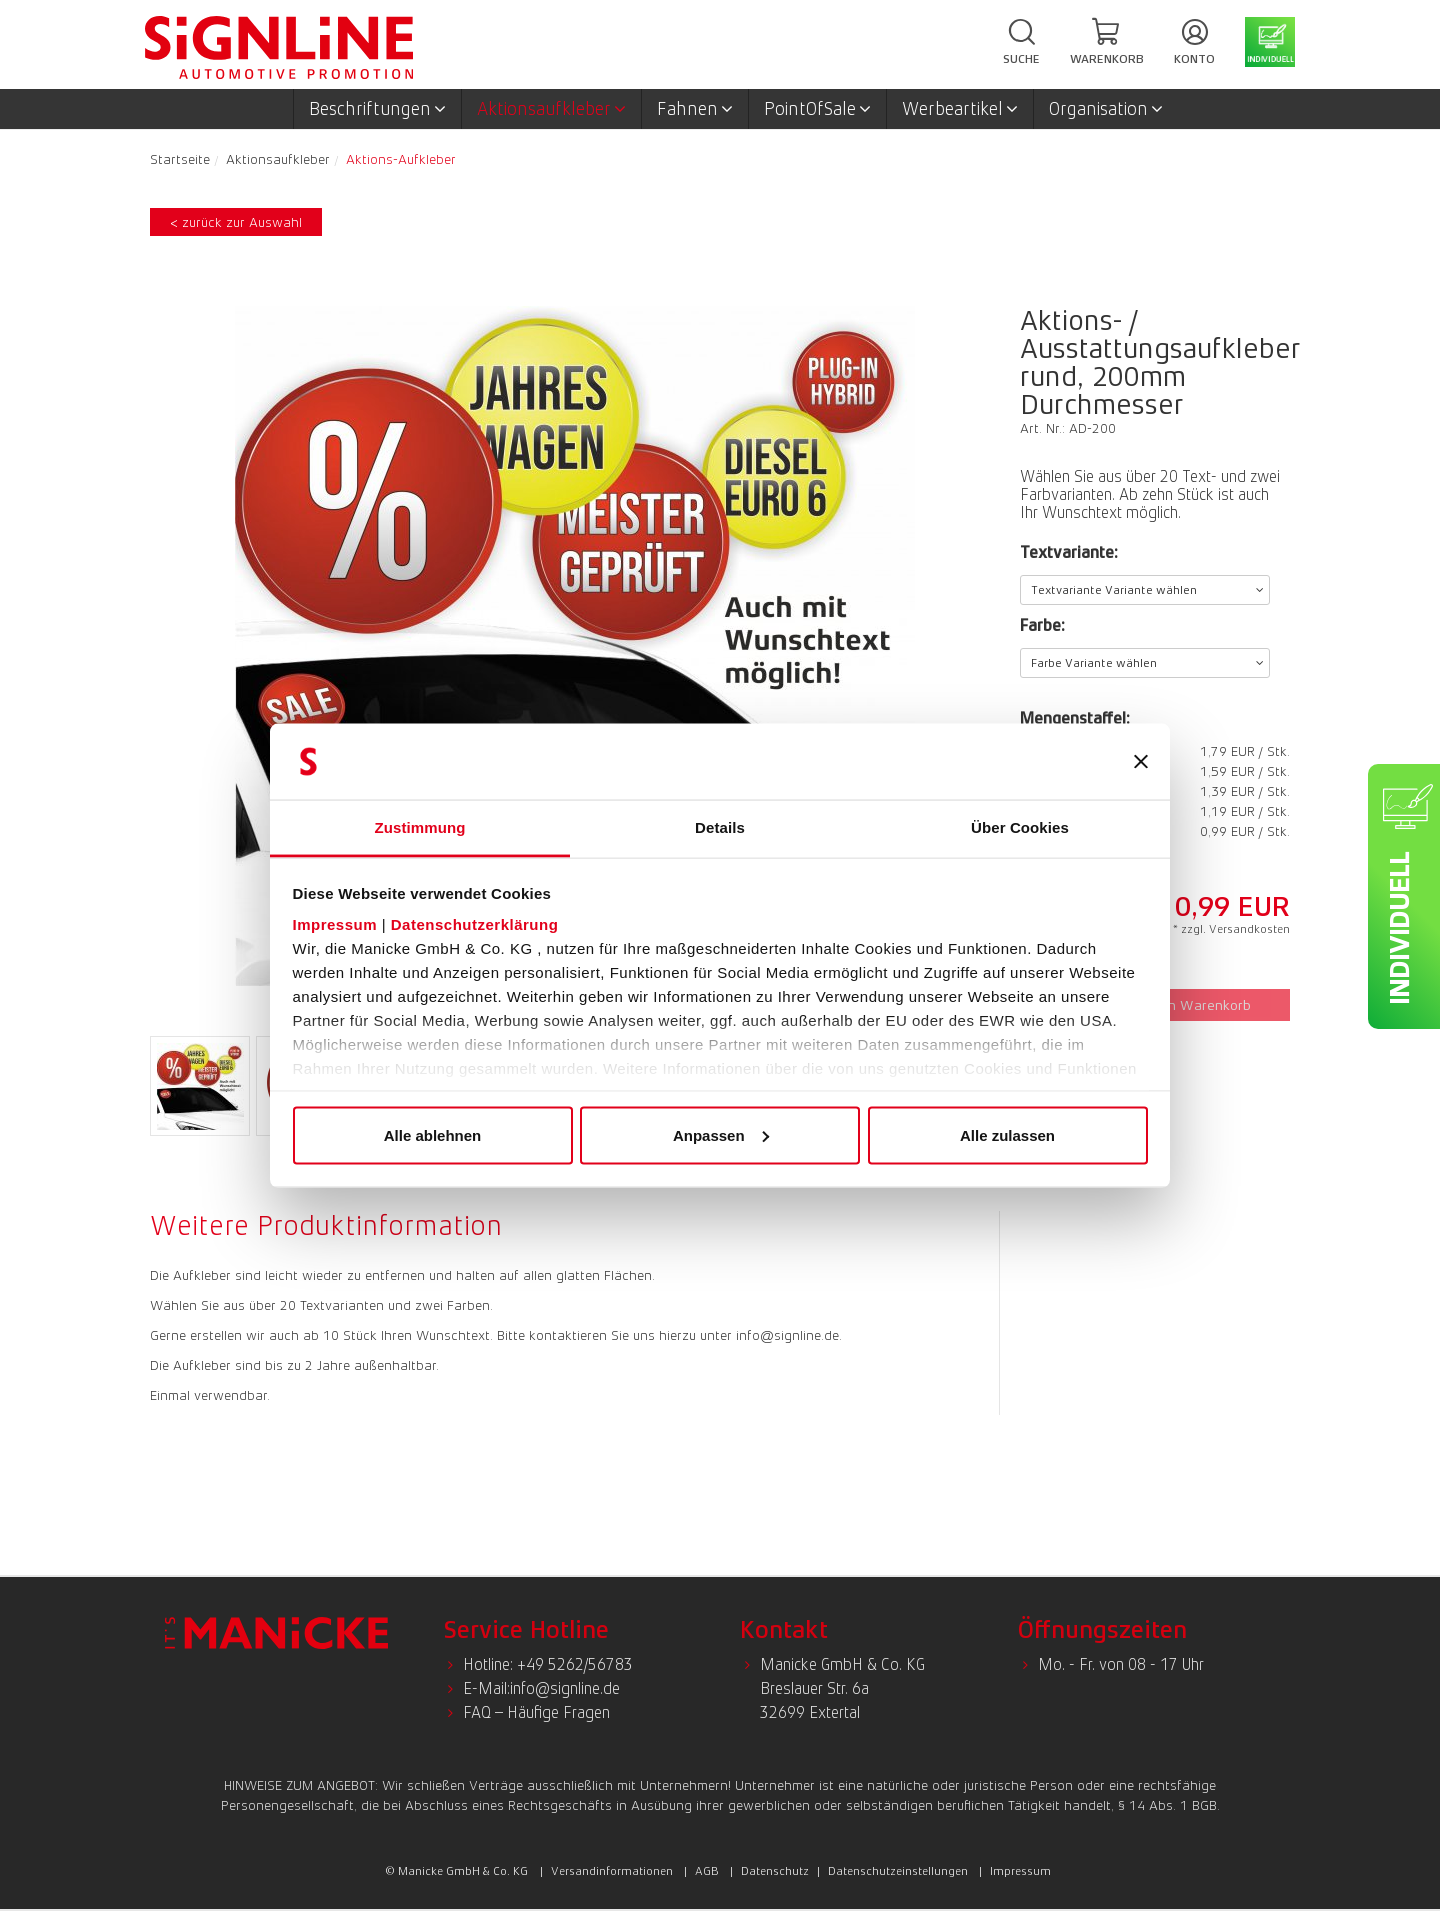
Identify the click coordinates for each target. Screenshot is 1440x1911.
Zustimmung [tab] (420, 827)
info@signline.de (565, 1688)
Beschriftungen (377, 109)
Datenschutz (775, 1871)
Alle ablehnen (433, 1134)
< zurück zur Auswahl (236, 222)
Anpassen (721, 1134)
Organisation (1106, 109)
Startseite (180, 159)
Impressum (335, 924)
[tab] (331, 1225)
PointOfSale (817, 109)
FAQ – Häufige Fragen (536, 1712)
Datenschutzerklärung (475, 924)
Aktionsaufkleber (551, 109)
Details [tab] (720, 827)
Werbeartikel (960, 109)
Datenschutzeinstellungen (898, 1871)
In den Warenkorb (1185, 1005)
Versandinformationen (612, 1871)
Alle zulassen (1007, 1134)
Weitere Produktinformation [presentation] (326, 1225)
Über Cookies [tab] (1020, 827)
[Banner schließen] (1141, 762)
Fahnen (695, 109)
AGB (707, 1871)
